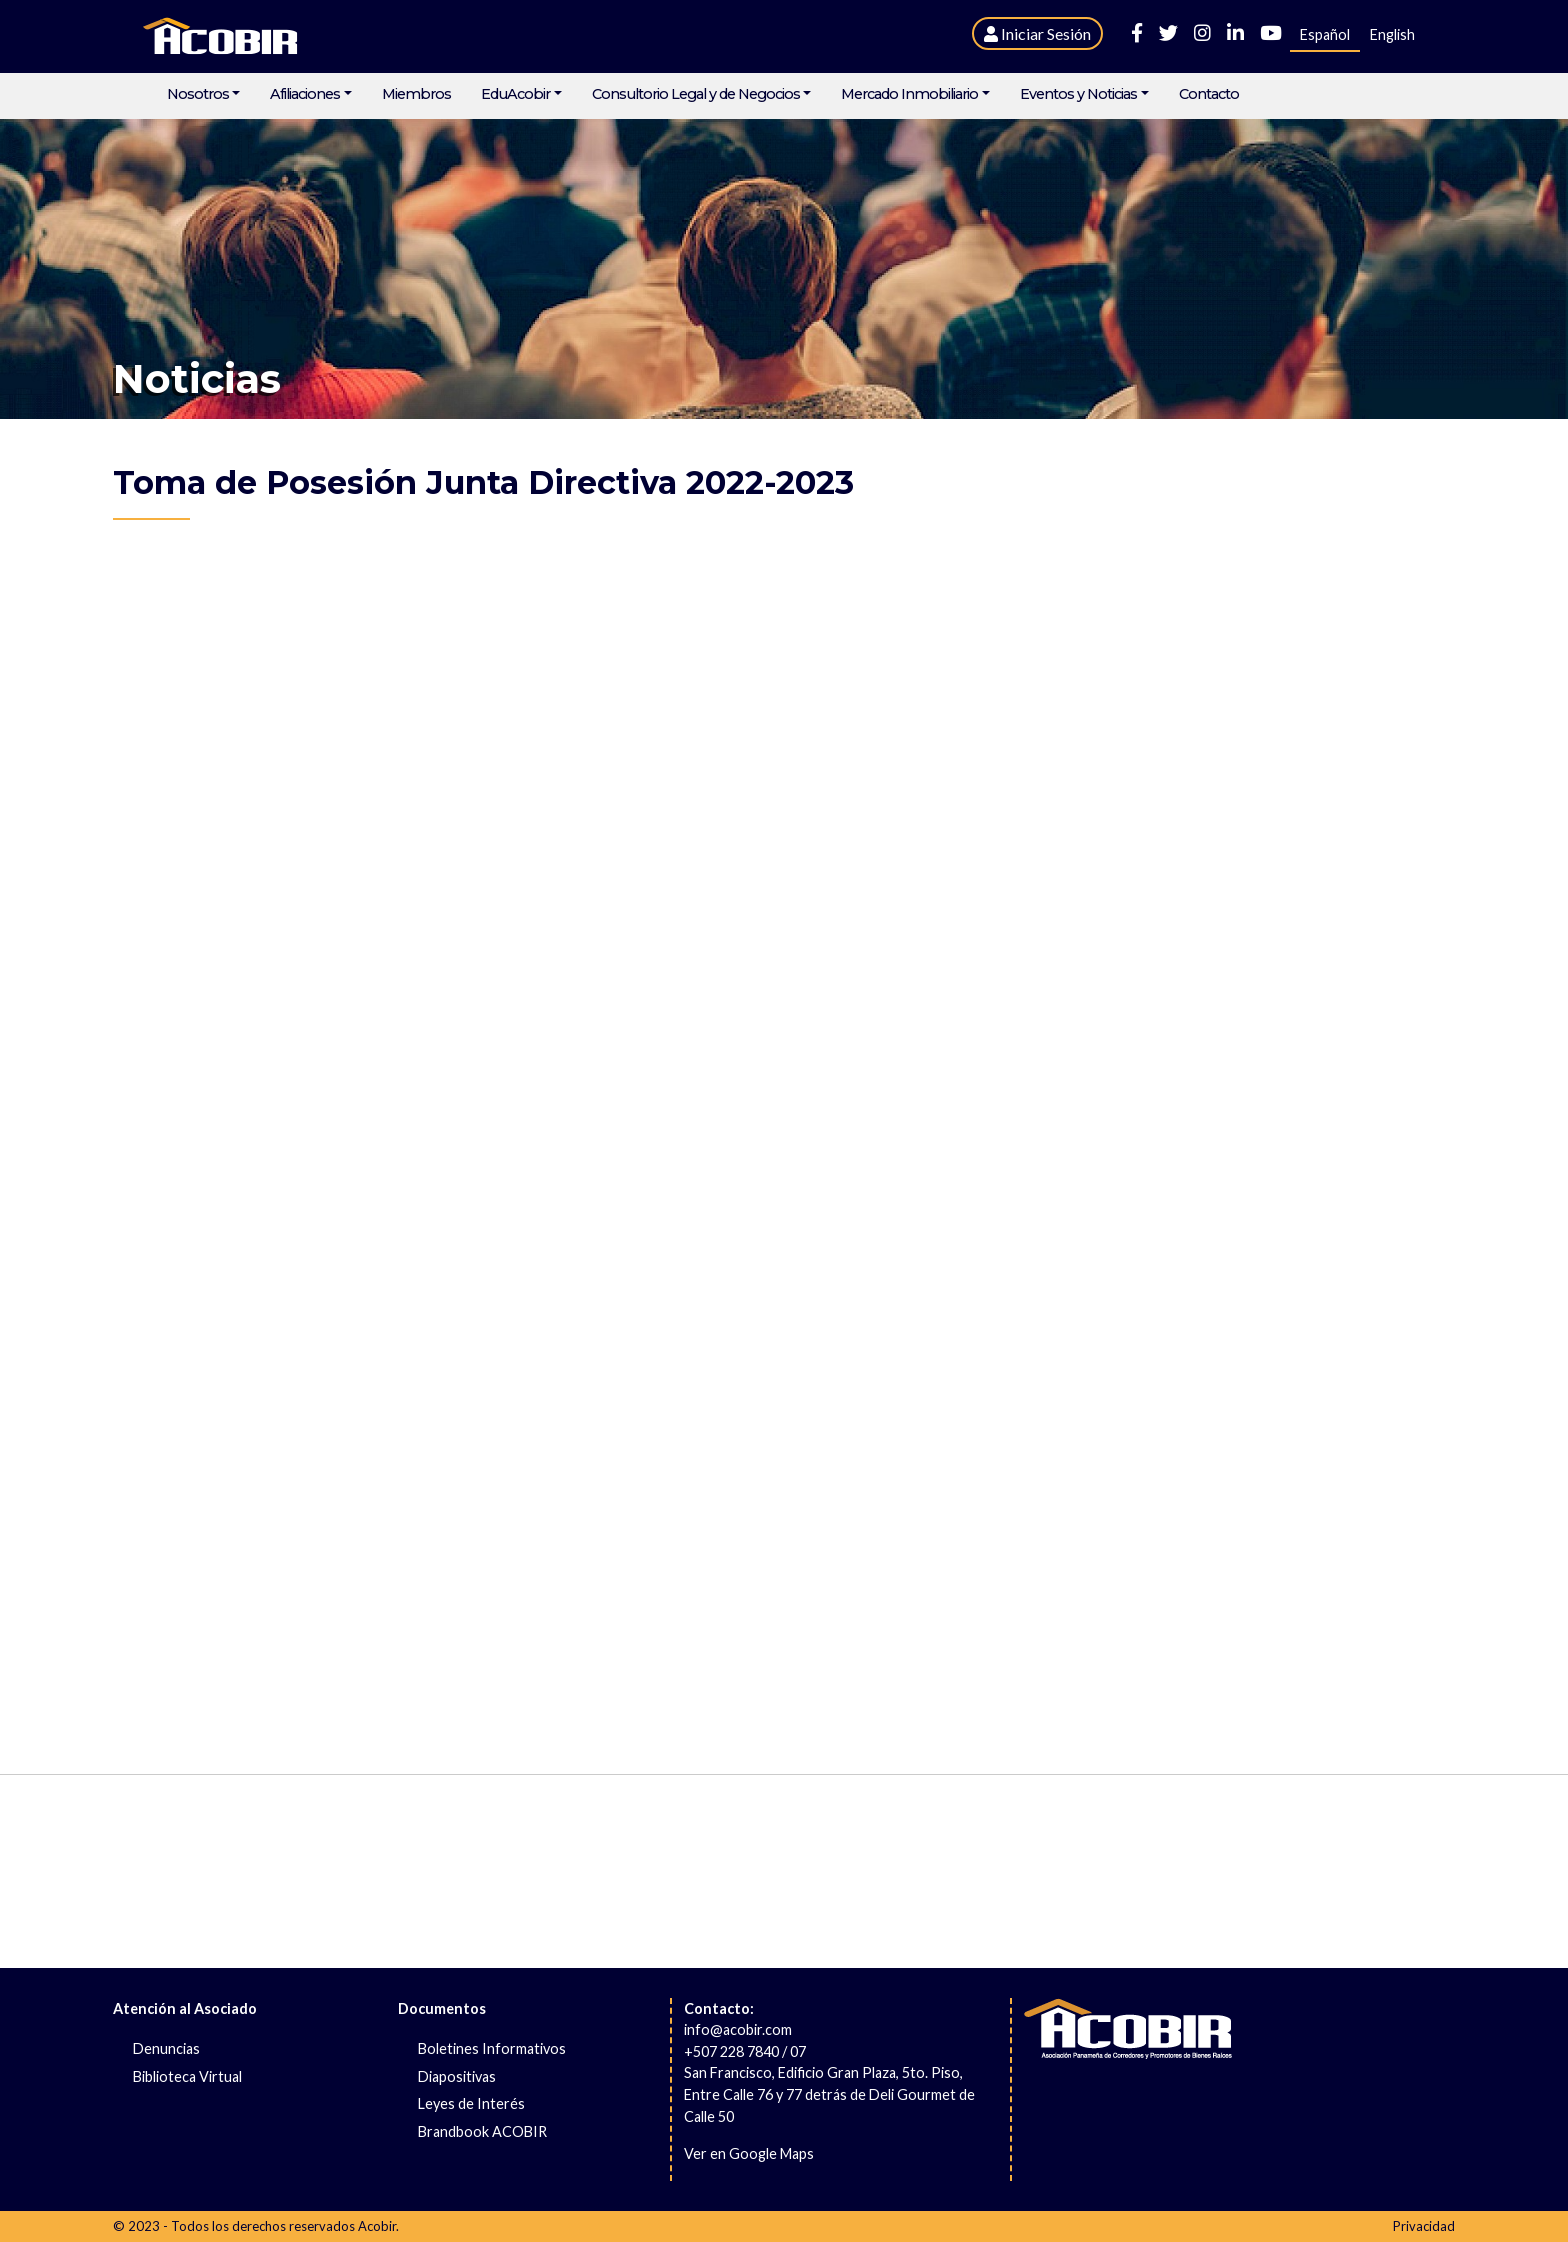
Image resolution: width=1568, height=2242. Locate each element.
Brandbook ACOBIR (482, 2131)
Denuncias (166, 2048)
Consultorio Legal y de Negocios (696, 94)
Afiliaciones (305, 94)
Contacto (1209, 94)
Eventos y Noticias (1078, 94)
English (1392, 34)
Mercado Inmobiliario (909, 94)
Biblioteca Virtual (187, 2076)
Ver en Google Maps (749, 2153)
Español (1325, 34)
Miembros (416, 94)
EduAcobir (515, 94)
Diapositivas (457, 2076)
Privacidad (1424, 2226)
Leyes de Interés (471, 2103)
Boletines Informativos (492, 2048)
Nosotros (198, 94)
